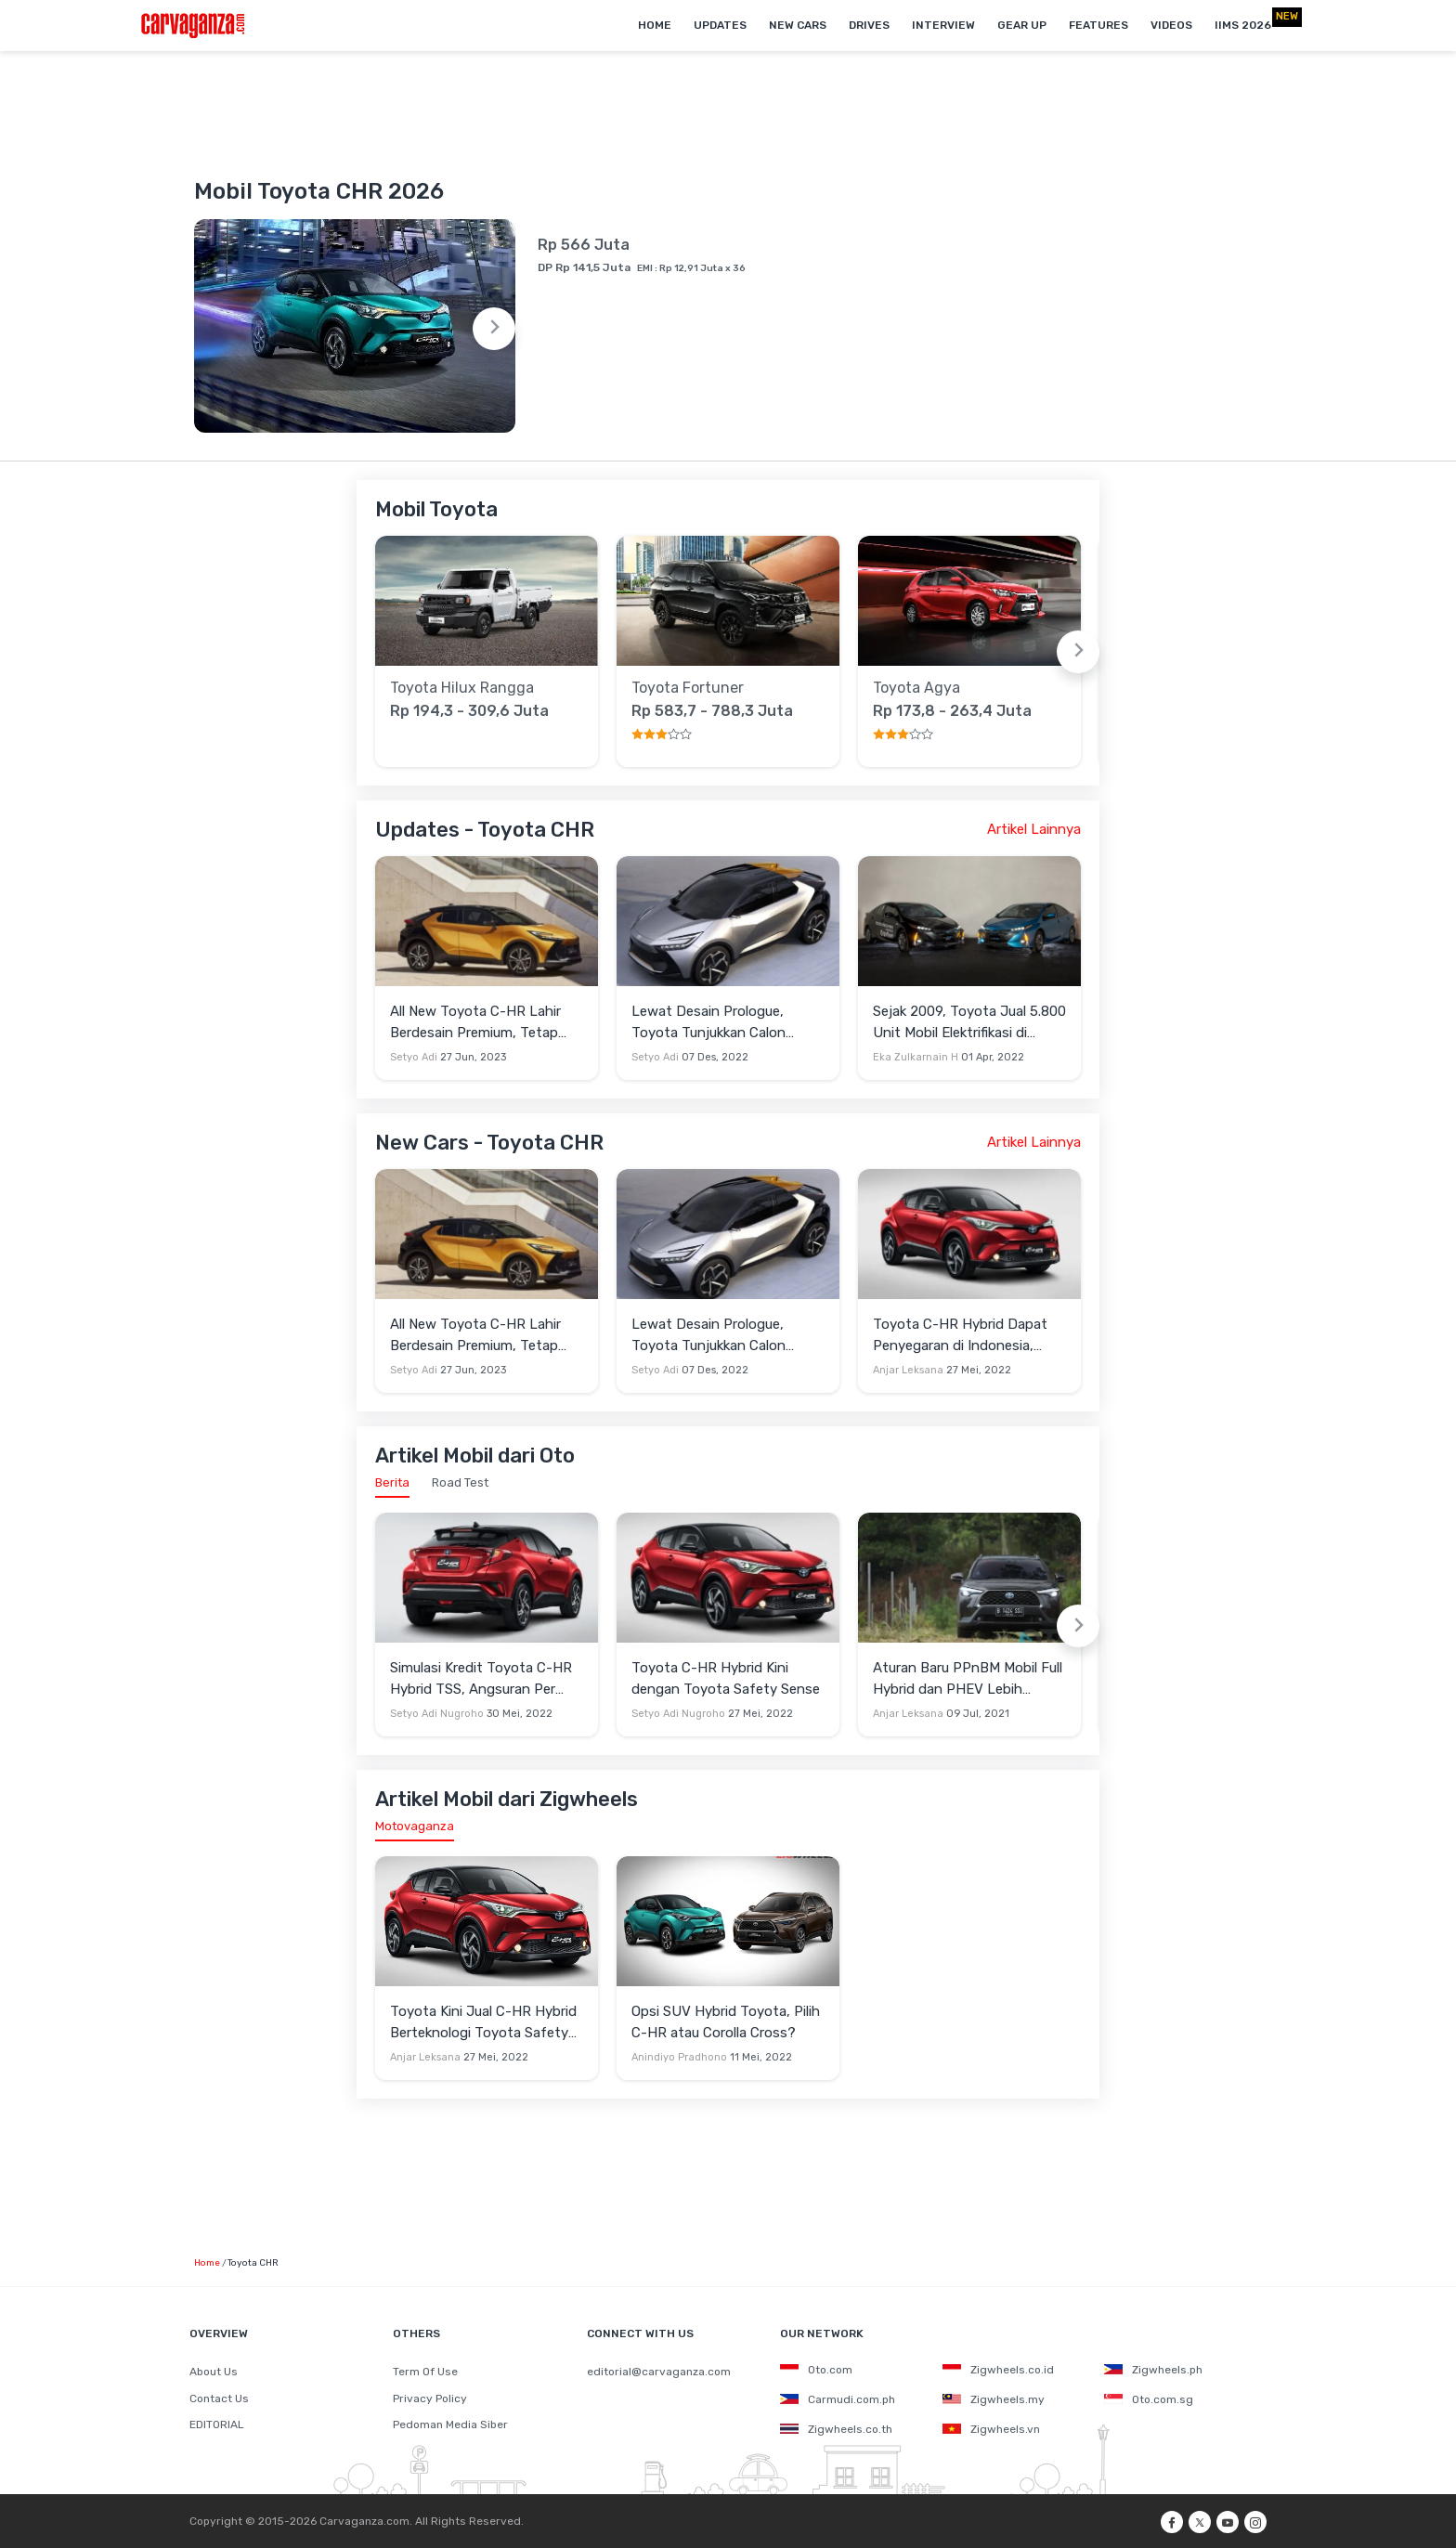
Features (1098, 25)
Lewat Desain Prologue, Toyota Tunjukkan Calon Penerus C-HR (708, 1023)
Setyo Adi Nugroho (437, 1714)
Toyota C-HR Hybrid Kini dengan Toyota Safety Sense (725, 1678)
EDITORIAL (216, 2424)
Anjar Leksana (908, 1370)
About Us (213, 2371)
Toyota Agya (916, 688)
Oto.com (816, 2369)
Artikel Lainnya (1034, 829)
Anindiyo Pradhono (679, 2057)
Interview (943, 25)
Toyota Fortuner (687, 688)
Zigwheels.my (993, 2399)
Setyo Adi (413, 1057)
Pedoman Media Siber (450, 2424)
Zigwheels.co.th (836, 2429)
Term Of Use (425, 2371)
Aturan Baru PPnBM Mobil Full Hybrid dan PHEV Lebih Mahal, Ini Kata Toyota (967, 1679)
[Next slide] (494, 328)
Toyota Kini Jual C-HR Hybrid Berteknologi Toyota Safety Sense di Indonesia (483, 2023)
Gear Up (1021, 25)
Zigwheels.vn (991, 2429)
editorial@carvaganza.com (659, 2371)
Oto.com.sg (1148, 2399)
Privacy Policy (430, 2398)
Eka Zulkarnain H (915, 1057)
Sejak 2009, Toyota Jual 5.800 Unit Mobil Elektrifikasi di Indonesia (969, 1023)
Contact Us (219, 2398)
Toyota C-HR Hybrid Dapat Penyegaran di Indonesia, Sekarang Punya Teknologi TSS (960, 1336)
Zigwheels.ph (1153, 2369)
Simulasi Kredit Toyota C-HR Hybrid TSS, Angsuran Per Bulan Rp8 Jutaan (481, 1679)
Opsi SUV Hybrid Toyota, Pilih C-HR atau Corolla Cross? (725, 2022)
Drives (869, 25)
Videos (1171, 25)
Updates (720, 25)
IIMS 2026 (1243, 25)
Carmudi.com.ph (837, 2399)
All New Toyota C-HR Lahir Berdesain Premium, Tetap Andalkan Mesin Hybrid (475, 1023)
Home (654, 25)
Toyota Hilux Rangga (462, 688)
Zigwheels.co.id (998, 2369)
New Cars (797, 25)
